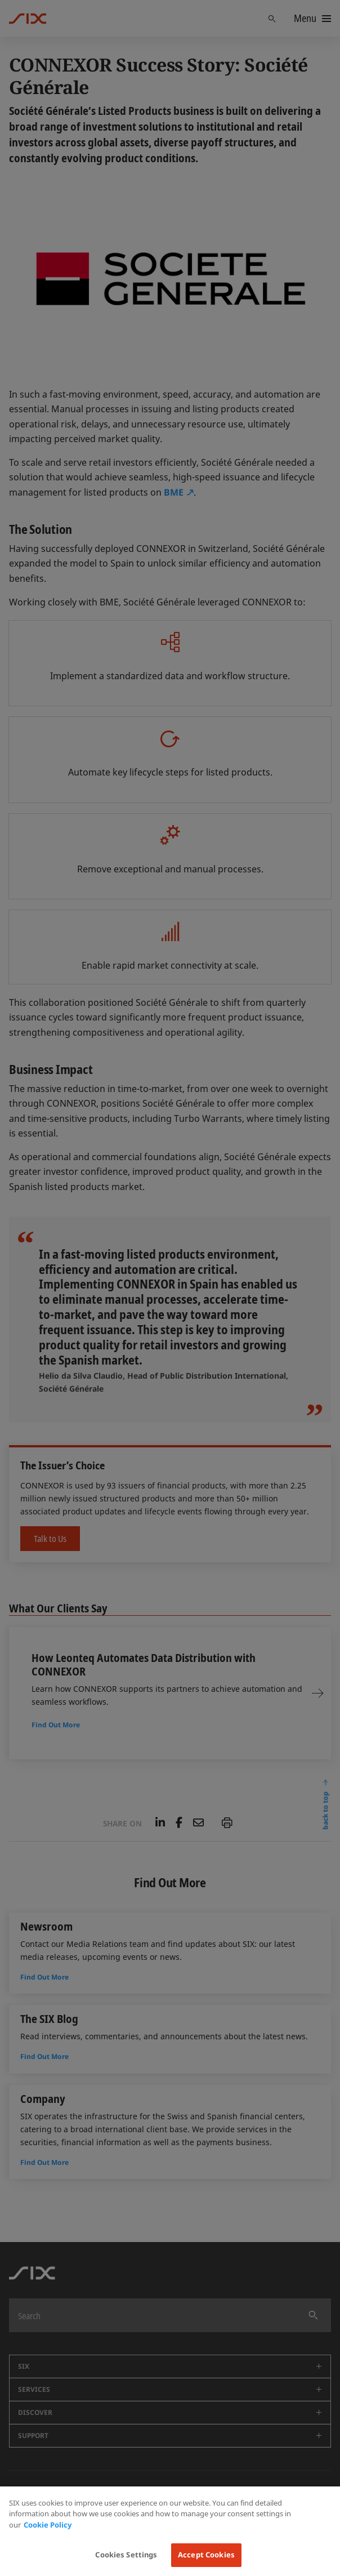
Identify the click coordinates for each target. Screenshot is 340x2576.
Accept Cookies (206, 2555)
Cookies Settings (126, 2555)
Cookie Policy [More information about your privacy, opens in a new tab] (47, 2525)
